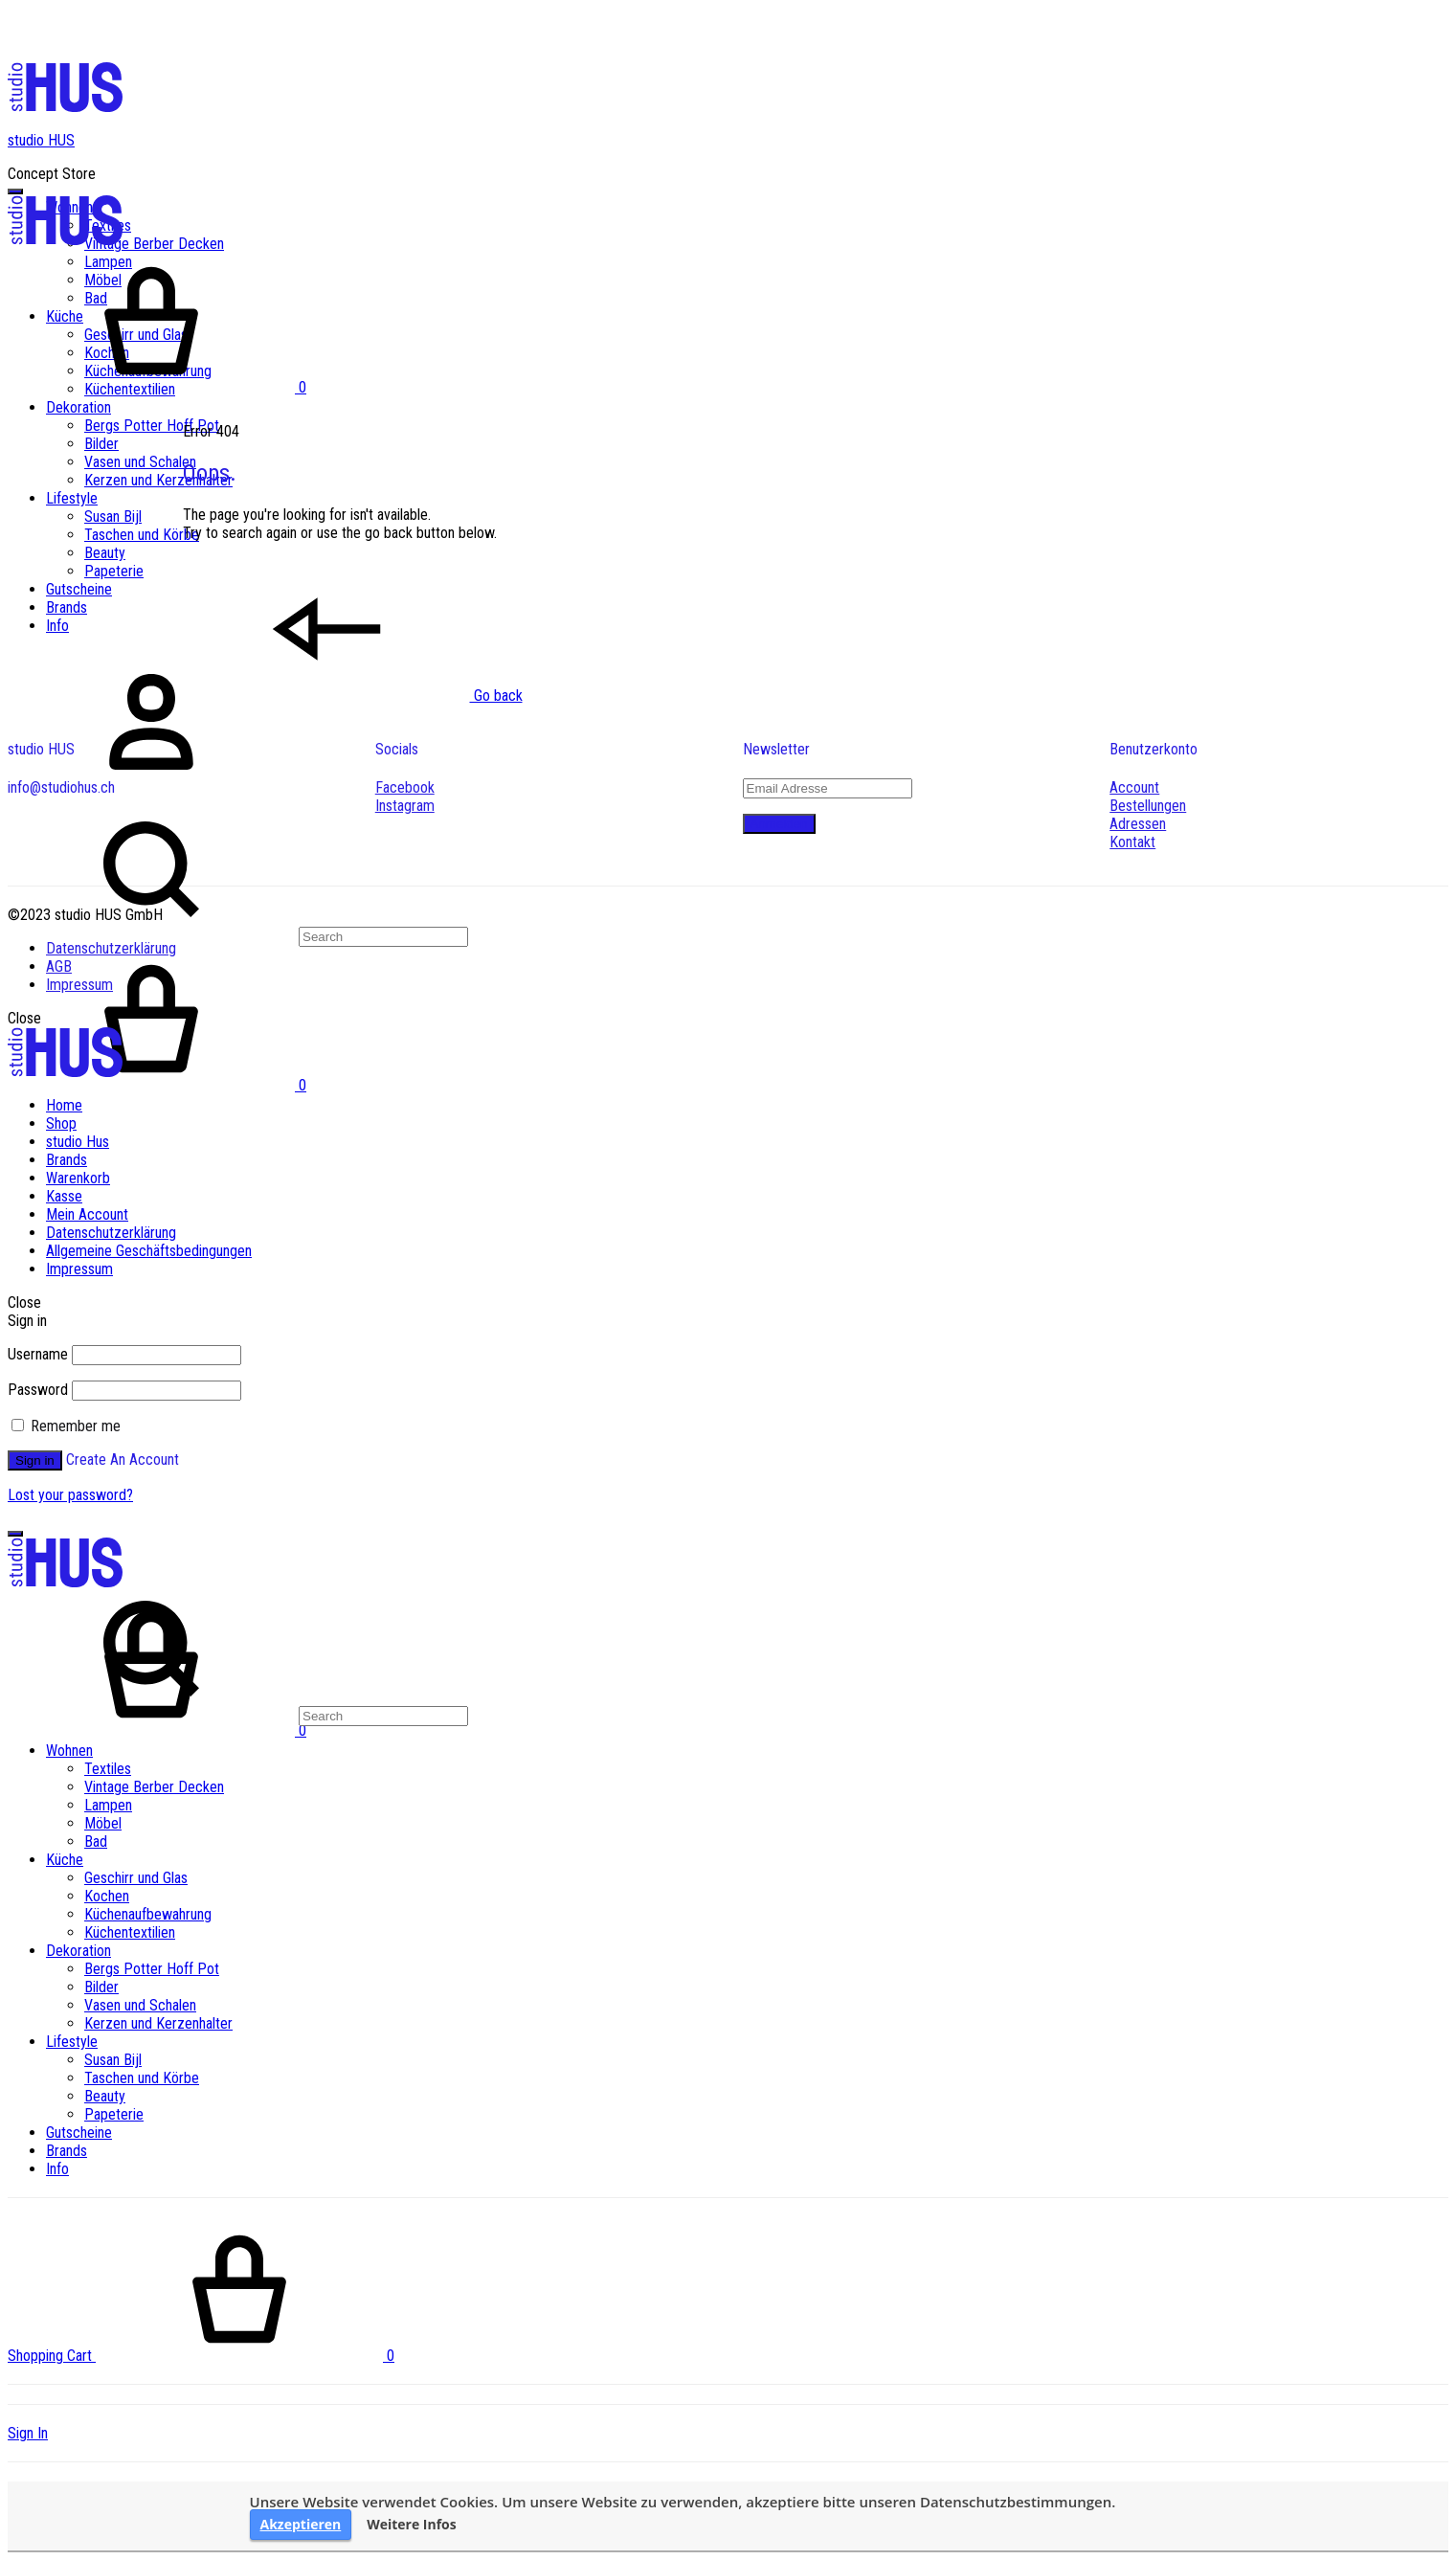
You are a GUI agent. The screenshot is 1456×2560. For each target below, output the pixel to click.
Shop (61, 1123)
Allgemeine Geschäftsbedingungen (149, 1251)
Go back (353, 695)
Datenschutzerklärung (111, 948)
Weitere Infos (412, 2524)
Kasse (64, 1196)
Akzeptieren (301, 2524)
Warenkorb (78, 1178)
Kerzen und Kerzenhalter (158, 480)
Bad (95, 1841)
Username (38, 1354)
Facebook (405, 787)
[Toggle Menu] (15, 191)
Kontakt (1132, 842)
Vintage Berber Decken (154, 244)
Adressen (1137, 824)
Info (57, 626)
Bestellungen (1147, 806)
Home (64, 1105)
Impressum (79, 985)
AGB (59, 966)
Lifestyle (72, 498)
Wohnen (69, 1750)
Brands (66, 607)
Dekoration (78, 407)
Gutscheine (79, 589)
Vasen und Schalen (140, 462)
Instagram (405, 806)
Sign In (28, 2433)
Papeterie (114, 571)
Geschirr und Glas (136, 1878)
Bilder (101, 444)
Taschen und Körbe (141, 535)
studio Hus (77, 1142)
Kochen (106, 1896)
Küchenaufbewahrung (148, 1914)
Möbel (103, 1823)
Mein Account (87, 1214)
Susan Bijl (113, 516)
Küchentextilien (129, 1932)
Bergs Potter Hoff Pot (151, 425)
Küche (64, 1860)
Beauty (104, 553)
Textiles (107, 1769)
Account (1134, 787)
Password (38, 1390)
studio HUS (41, 140)
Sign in (35, 1460)
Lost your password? (70, 1495)
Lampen (108, 1805)
